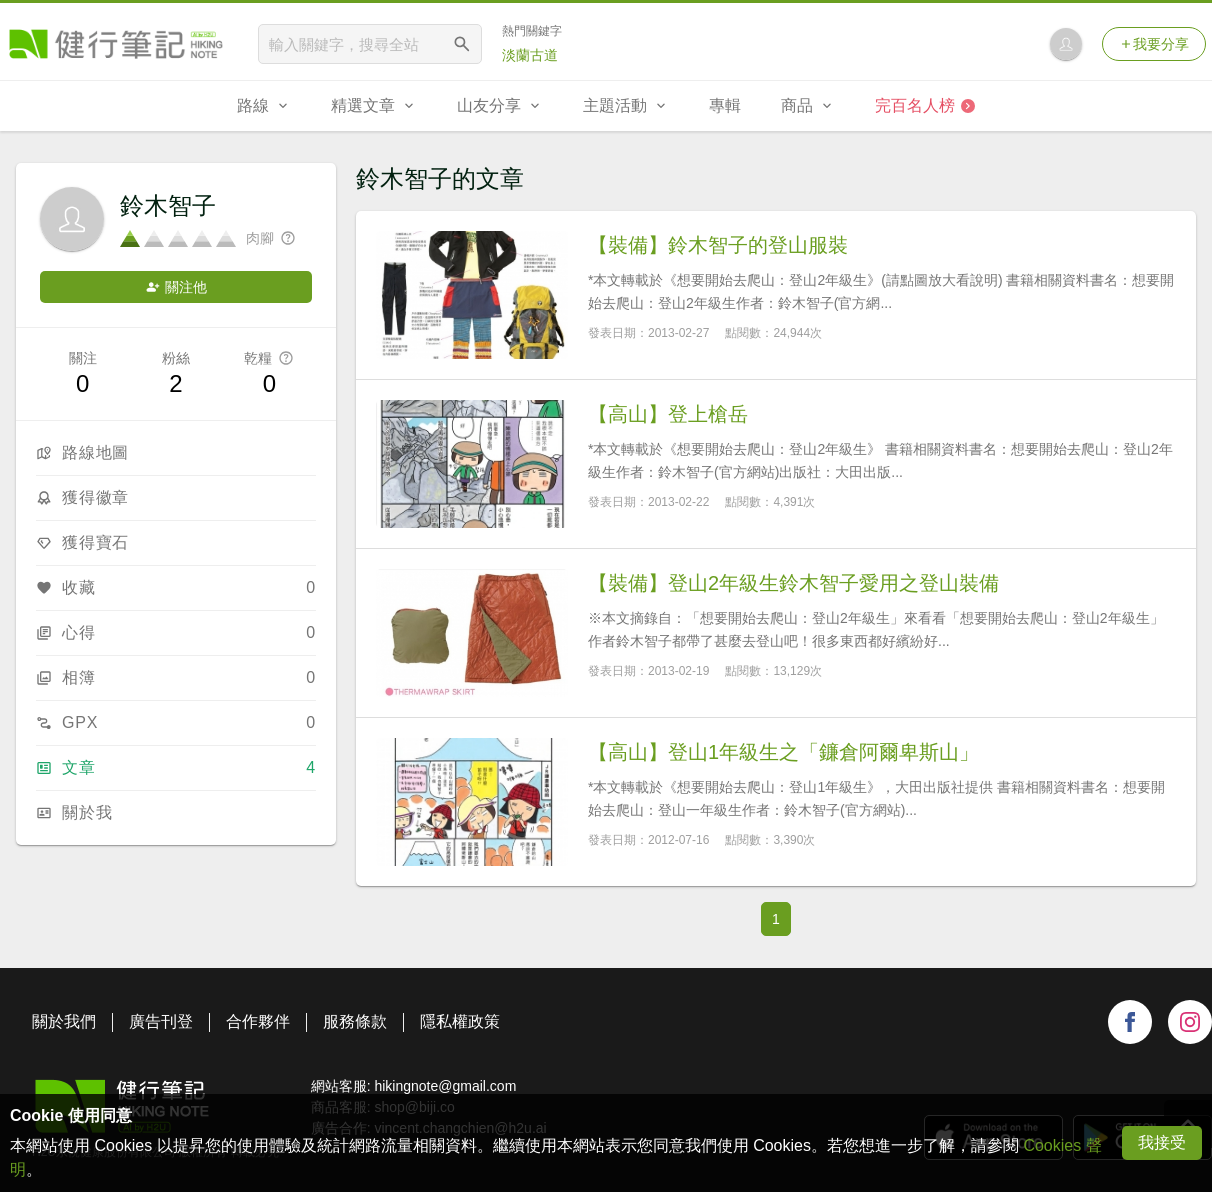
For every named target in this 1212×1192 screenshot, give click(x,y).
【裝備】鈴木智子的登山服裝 (718, 245)
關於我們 (64, 1021)
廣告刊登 (161, 1021)
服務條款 (355, 1021)
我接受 (1162, 1142)
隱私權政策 (460, 1021)
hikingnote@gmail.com (445, 1086)
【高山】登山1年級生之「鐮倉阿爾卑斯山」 (783, 752)
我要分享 (1154, 44)
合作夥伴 (258, 1021)
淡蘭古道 (530, 55)
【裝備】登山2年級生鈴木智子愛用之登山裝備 (793, 583)
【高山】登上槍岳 (668, 414)
